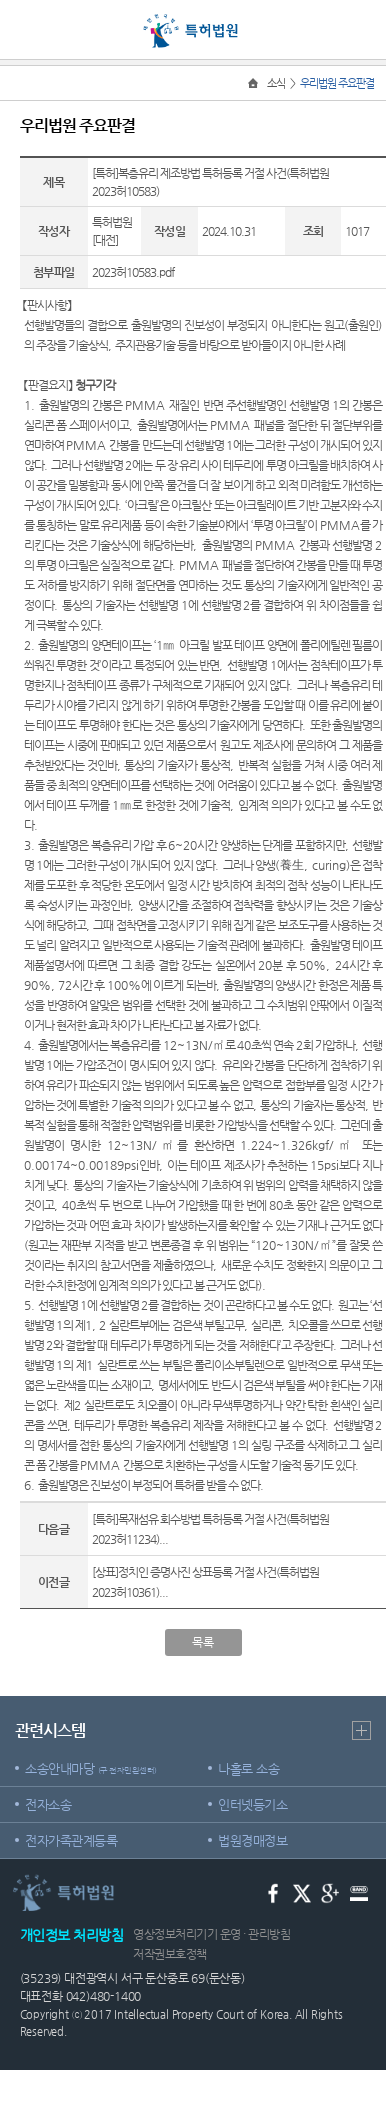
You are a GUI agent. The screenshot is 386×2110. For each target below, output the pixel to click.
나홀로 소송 (248, 1768)
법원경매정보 (252, 1840)
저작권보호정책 (170, 1954)
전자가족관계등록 (71, 1840)
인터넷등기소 (252, 1804)
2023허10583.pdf (133, 272)
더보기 (361, 1730)
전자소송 (48, 1804)
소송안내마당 (91, 1768)
